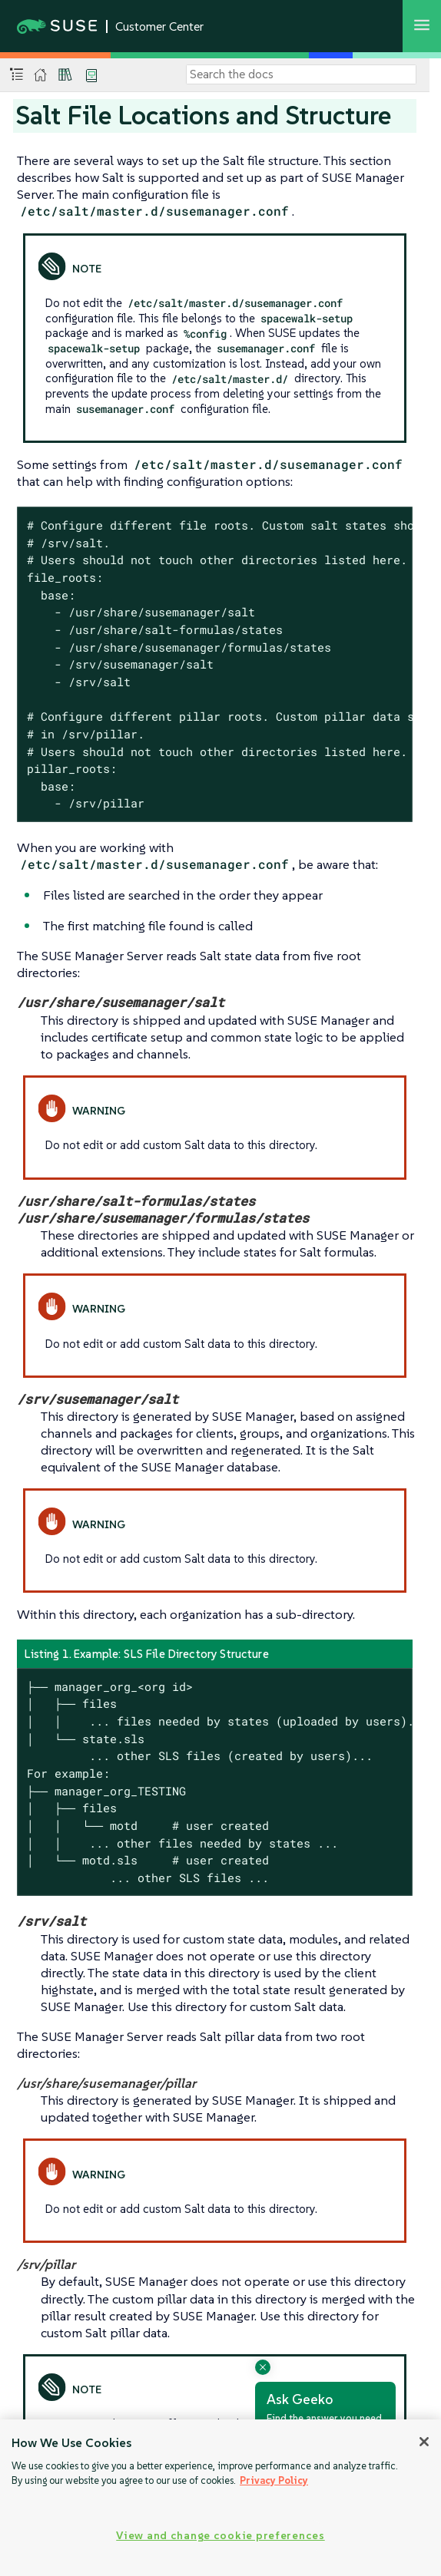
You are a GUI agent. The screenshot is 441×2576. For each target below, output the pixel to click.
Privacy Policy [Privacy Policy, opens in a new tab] (274, 2480)
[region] (220, 2497)
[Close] (424, 2442)
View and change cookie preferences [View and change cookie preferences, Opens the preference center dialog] (220, 2535)
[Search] (301, 74)
